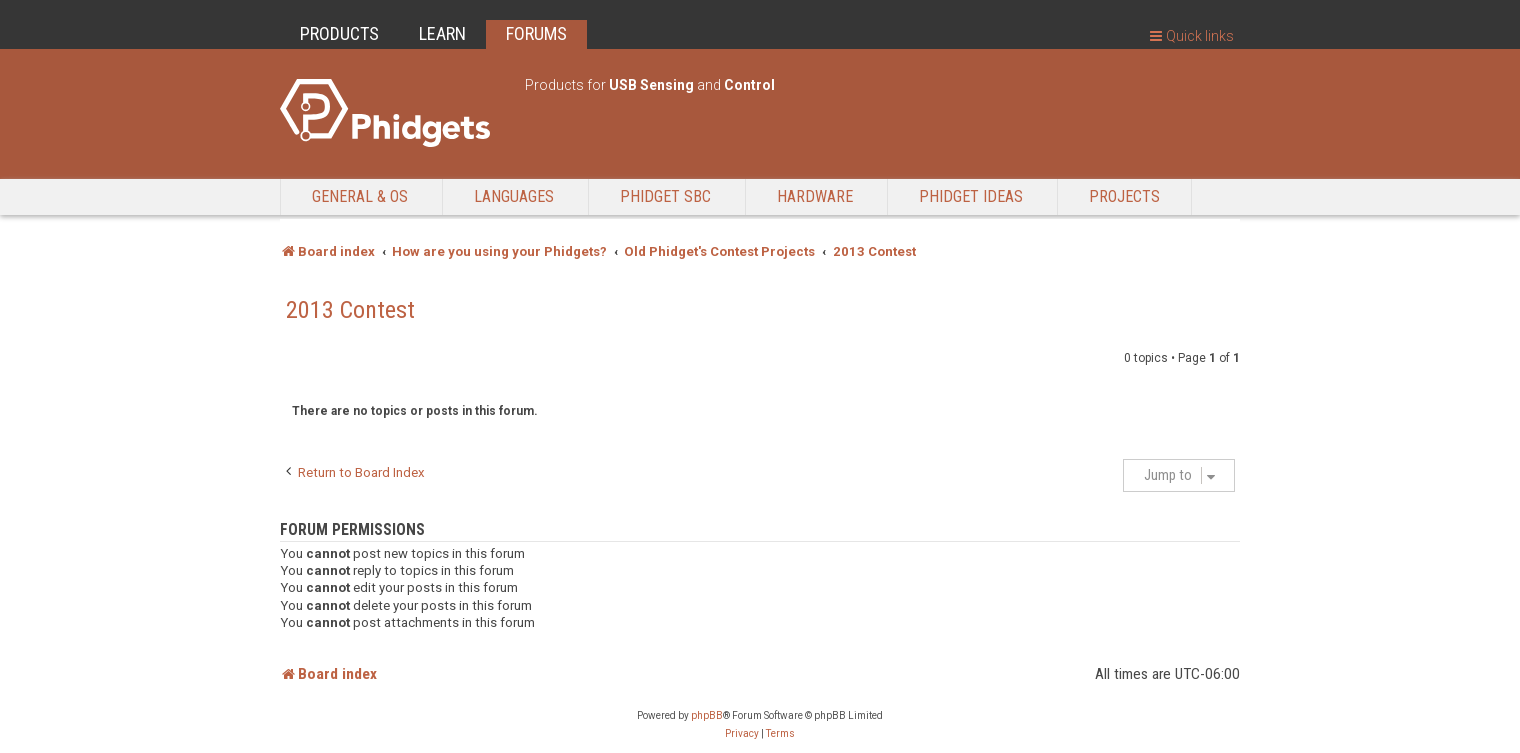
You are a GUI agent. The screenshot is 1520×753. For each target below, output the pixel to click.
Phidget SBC (665, 196)
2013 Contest (350, 310)
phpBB (707, 715)
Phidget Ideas (971, 196)
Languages (514, 196)
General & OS (360, 196)
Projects (1124, 196)
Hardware (815, 196)
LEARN (442, 33)
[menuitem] (742, 734)
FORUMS (536, 33)
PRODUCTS (339, 33)
